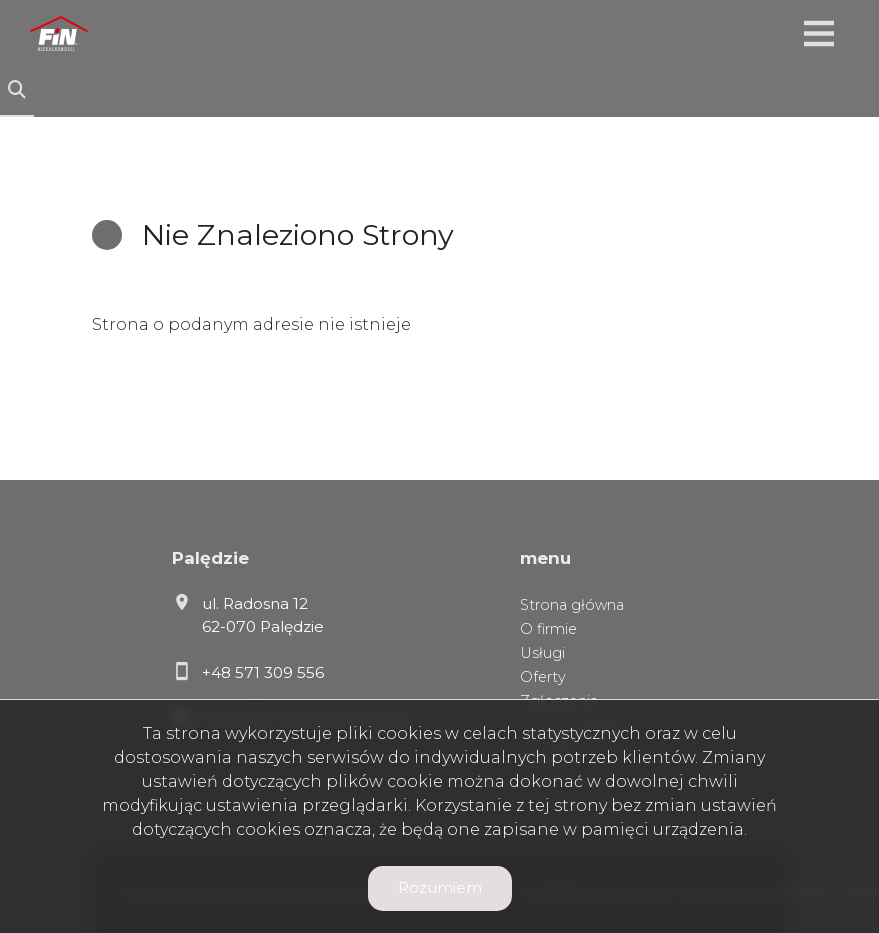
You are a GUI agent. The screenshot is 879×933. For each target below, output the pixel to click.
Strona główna (572, 605)
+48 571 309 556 (263, 672)
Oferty (543, 677)
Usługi (542, 653)
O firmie (548, 629)
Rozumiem (440, 887)
